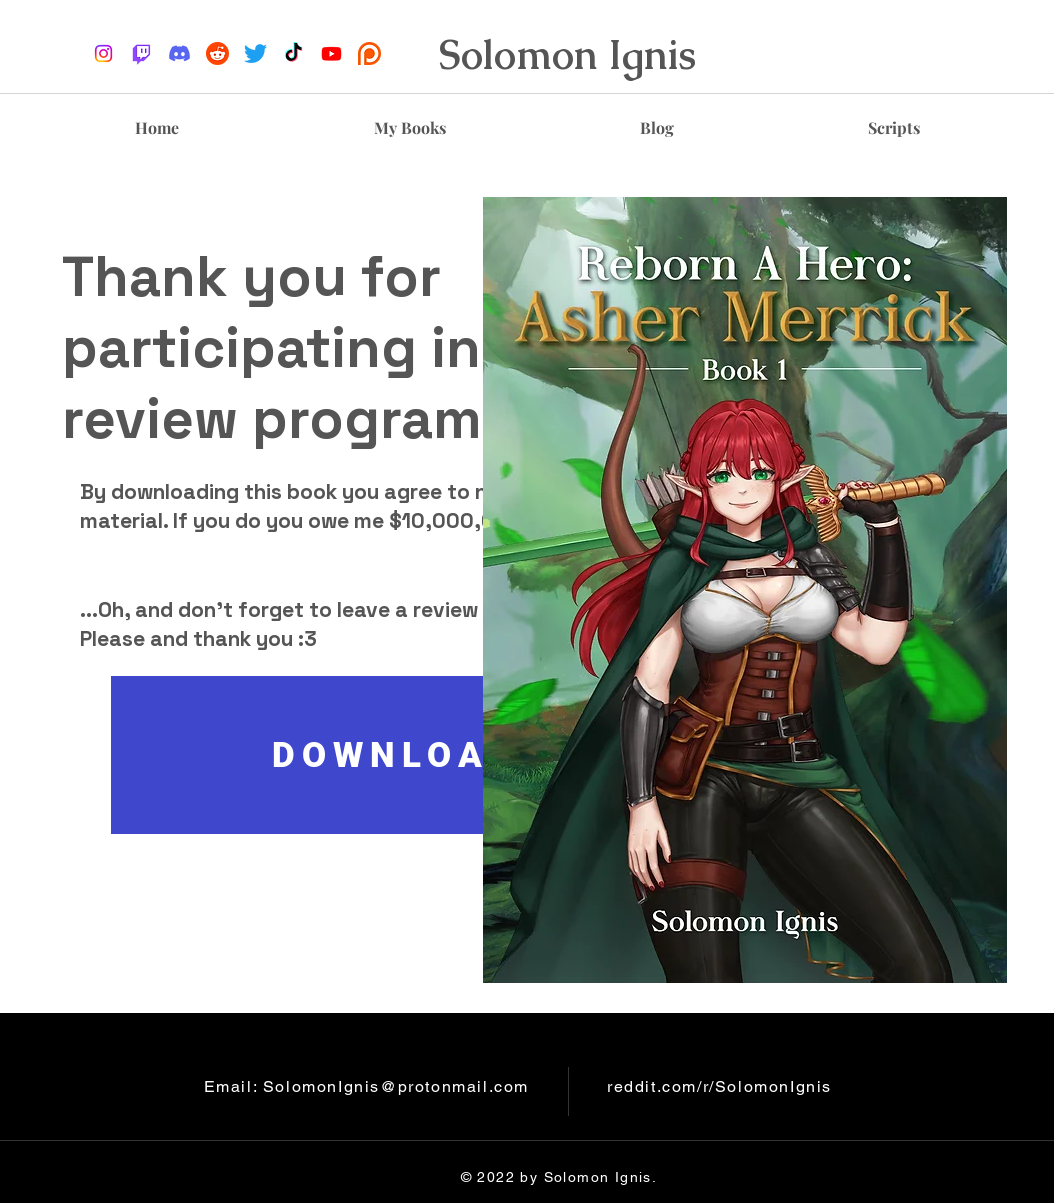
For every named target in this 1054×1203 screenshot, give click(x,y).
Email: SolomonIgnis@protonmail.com (366, 1086)
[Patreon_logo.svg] (369, 53)
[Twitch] (141, 53)
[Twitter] (255, 53)
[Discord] (179, 53)
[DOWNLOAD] (401, 755)
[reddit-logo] (217, 53)
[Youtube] (331, 53)
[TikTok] (293, 53)
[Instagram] (103, 53)
